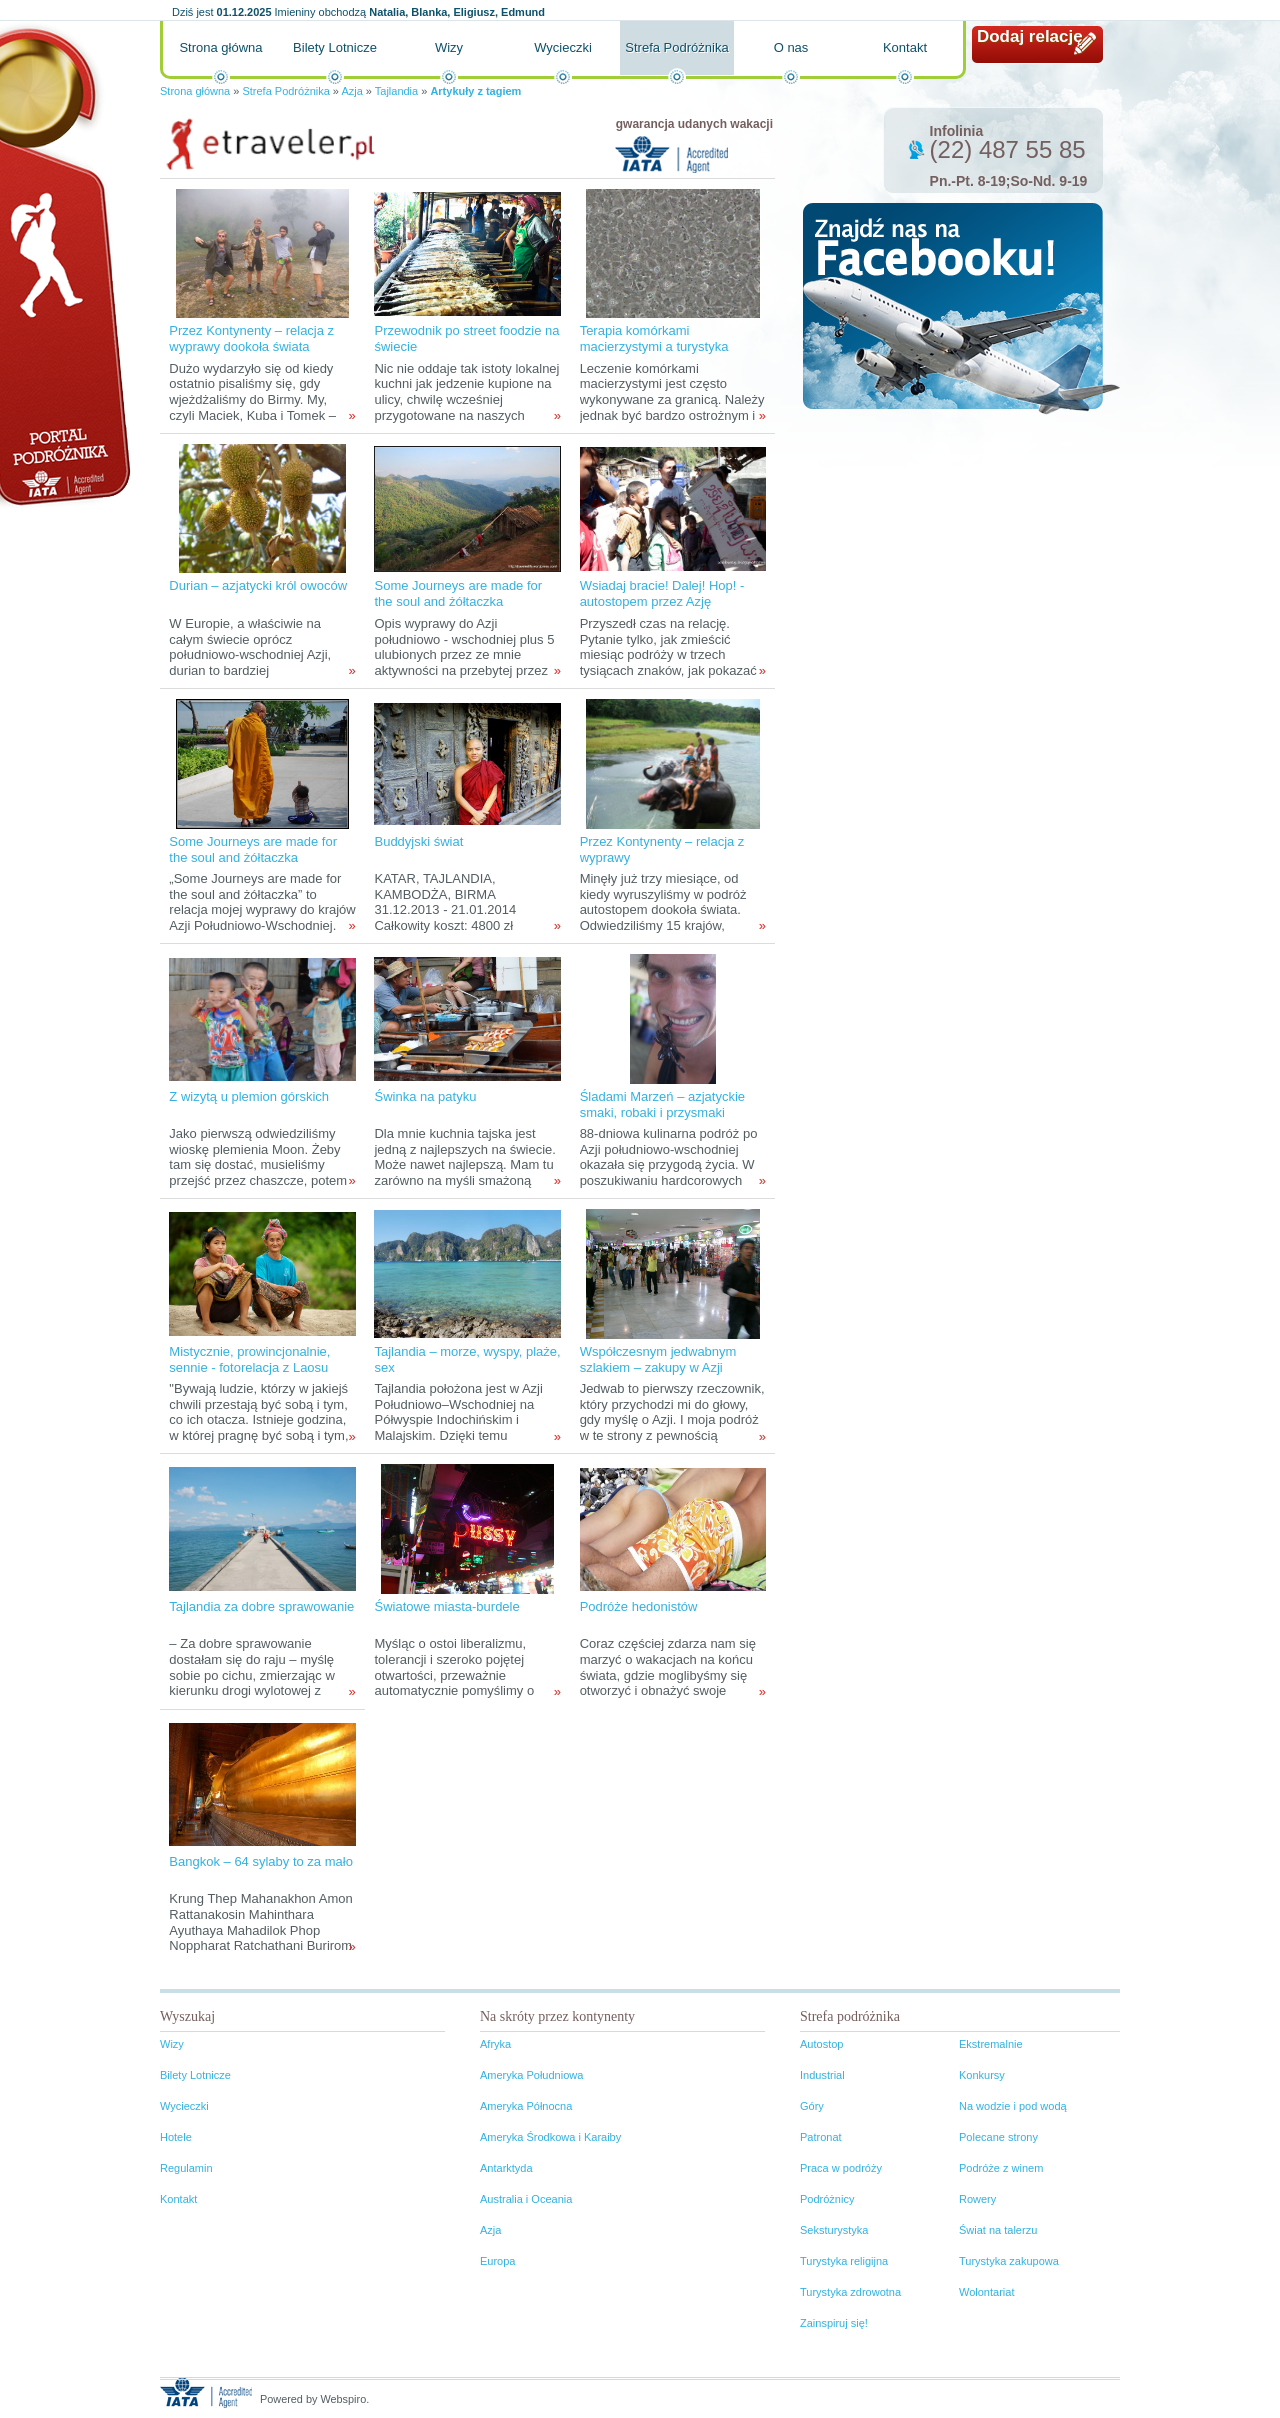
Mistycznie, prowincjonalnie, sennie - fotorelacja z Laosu (249, 1359)
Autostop (821, 2044)
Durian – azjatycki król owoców (258, 585)
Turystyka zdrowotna (850, 2292)
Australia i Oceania (526, 2199)
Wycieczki (563, 47)
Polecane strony (998, 2137)
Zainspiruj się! (834, 2323)
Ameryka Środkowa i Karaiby (550, 2137)
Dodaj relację (1030, 36)
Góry (812, 2106)
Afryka (495, 2044)
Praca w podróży (841, 2168)
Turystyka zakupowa (1009, 2261)
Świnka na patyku (425, 1096)
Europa (497, 2261)
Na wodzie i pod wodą (1013, 2106)
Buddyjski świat (418, 841)
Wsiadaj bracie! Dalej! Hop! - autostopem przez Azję (662, 593)
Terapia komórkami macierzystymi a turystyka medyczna (654, 346)
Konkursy (982, 2075)
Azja (351, 91)
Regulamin (186, 2168)
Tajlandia (396, 91)
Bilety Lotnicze (335, 47)
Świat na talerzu (998, 2230)
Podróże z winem (1001, 2168)
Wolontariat (986, 2292)
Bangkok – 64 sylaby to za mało (261, 1861)
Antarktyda (506, 2168)
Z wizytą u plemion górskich (249, 1096)
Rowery (977, 2199)
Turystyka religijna (844, 2261)
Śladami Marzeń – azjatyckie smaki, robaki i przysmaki (662, 1104)
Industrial (822, 2075)
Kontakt (905, 47)
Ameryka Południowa (531, 2075)
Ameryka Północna (526, 2106)
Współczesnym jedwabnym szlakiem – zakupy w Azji (658, 1359)
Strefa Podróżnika (676, 47)
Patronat (821, 2137)
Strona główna (220, 47)
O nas (791, 47)
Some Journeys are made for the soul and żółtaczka (458, 593)
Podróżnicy (827, 2199)
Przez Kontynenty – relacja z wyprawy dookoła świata (251, 338)
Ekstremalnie (991, 2044)
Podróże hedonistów (639, 1606)
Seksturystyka (834, 2230)
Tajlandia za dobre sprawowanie (261, 1606)
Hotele (176, 2137)
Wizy (449, 47)
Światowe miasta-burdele (446, 1606)
